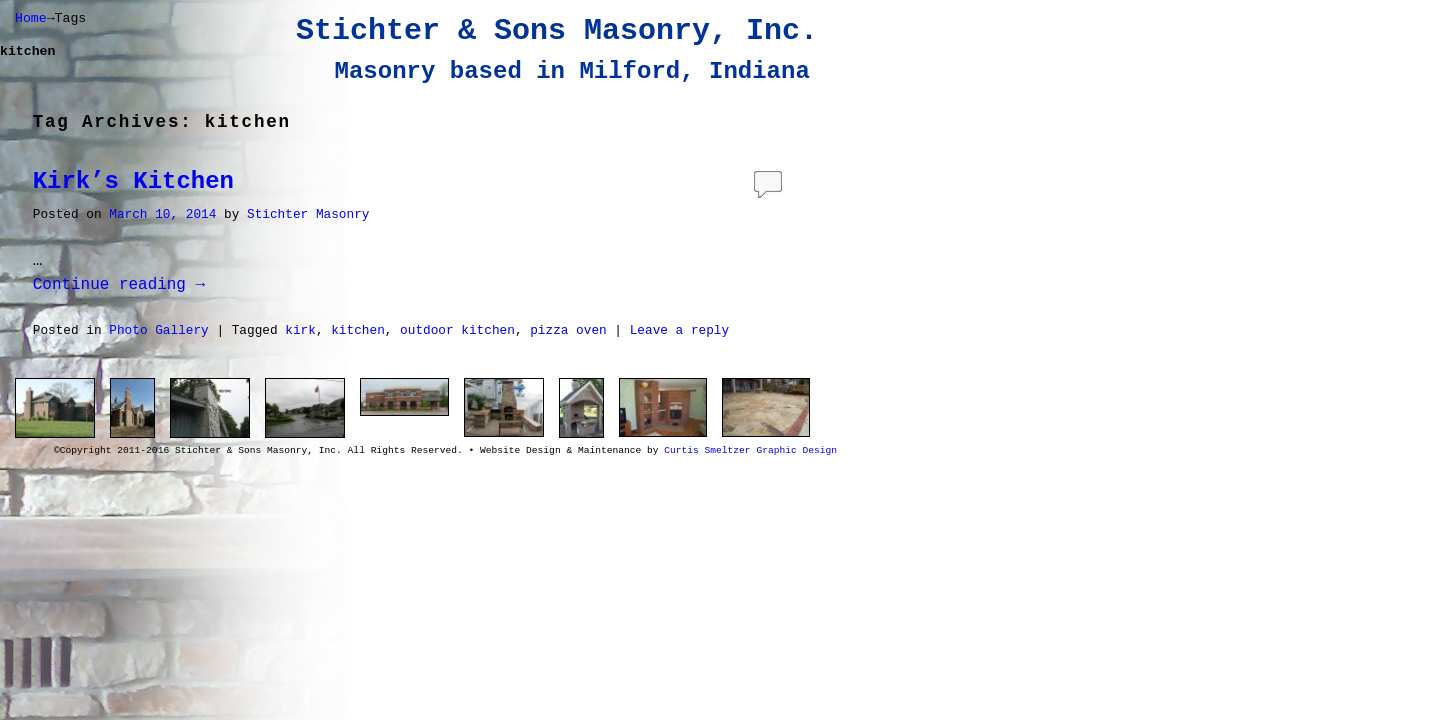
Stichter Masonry (308, 214)
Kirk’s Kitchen (133, 181)
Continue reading (119, 285)
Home (31, 18)
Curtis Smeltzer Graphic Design (750, 450)
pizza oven (568, 330)
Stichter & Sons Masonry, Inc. (557, 31)
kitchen (358, 330)
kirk (300, 330)
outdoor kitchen (457, 330)
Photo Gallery (158, 330)
